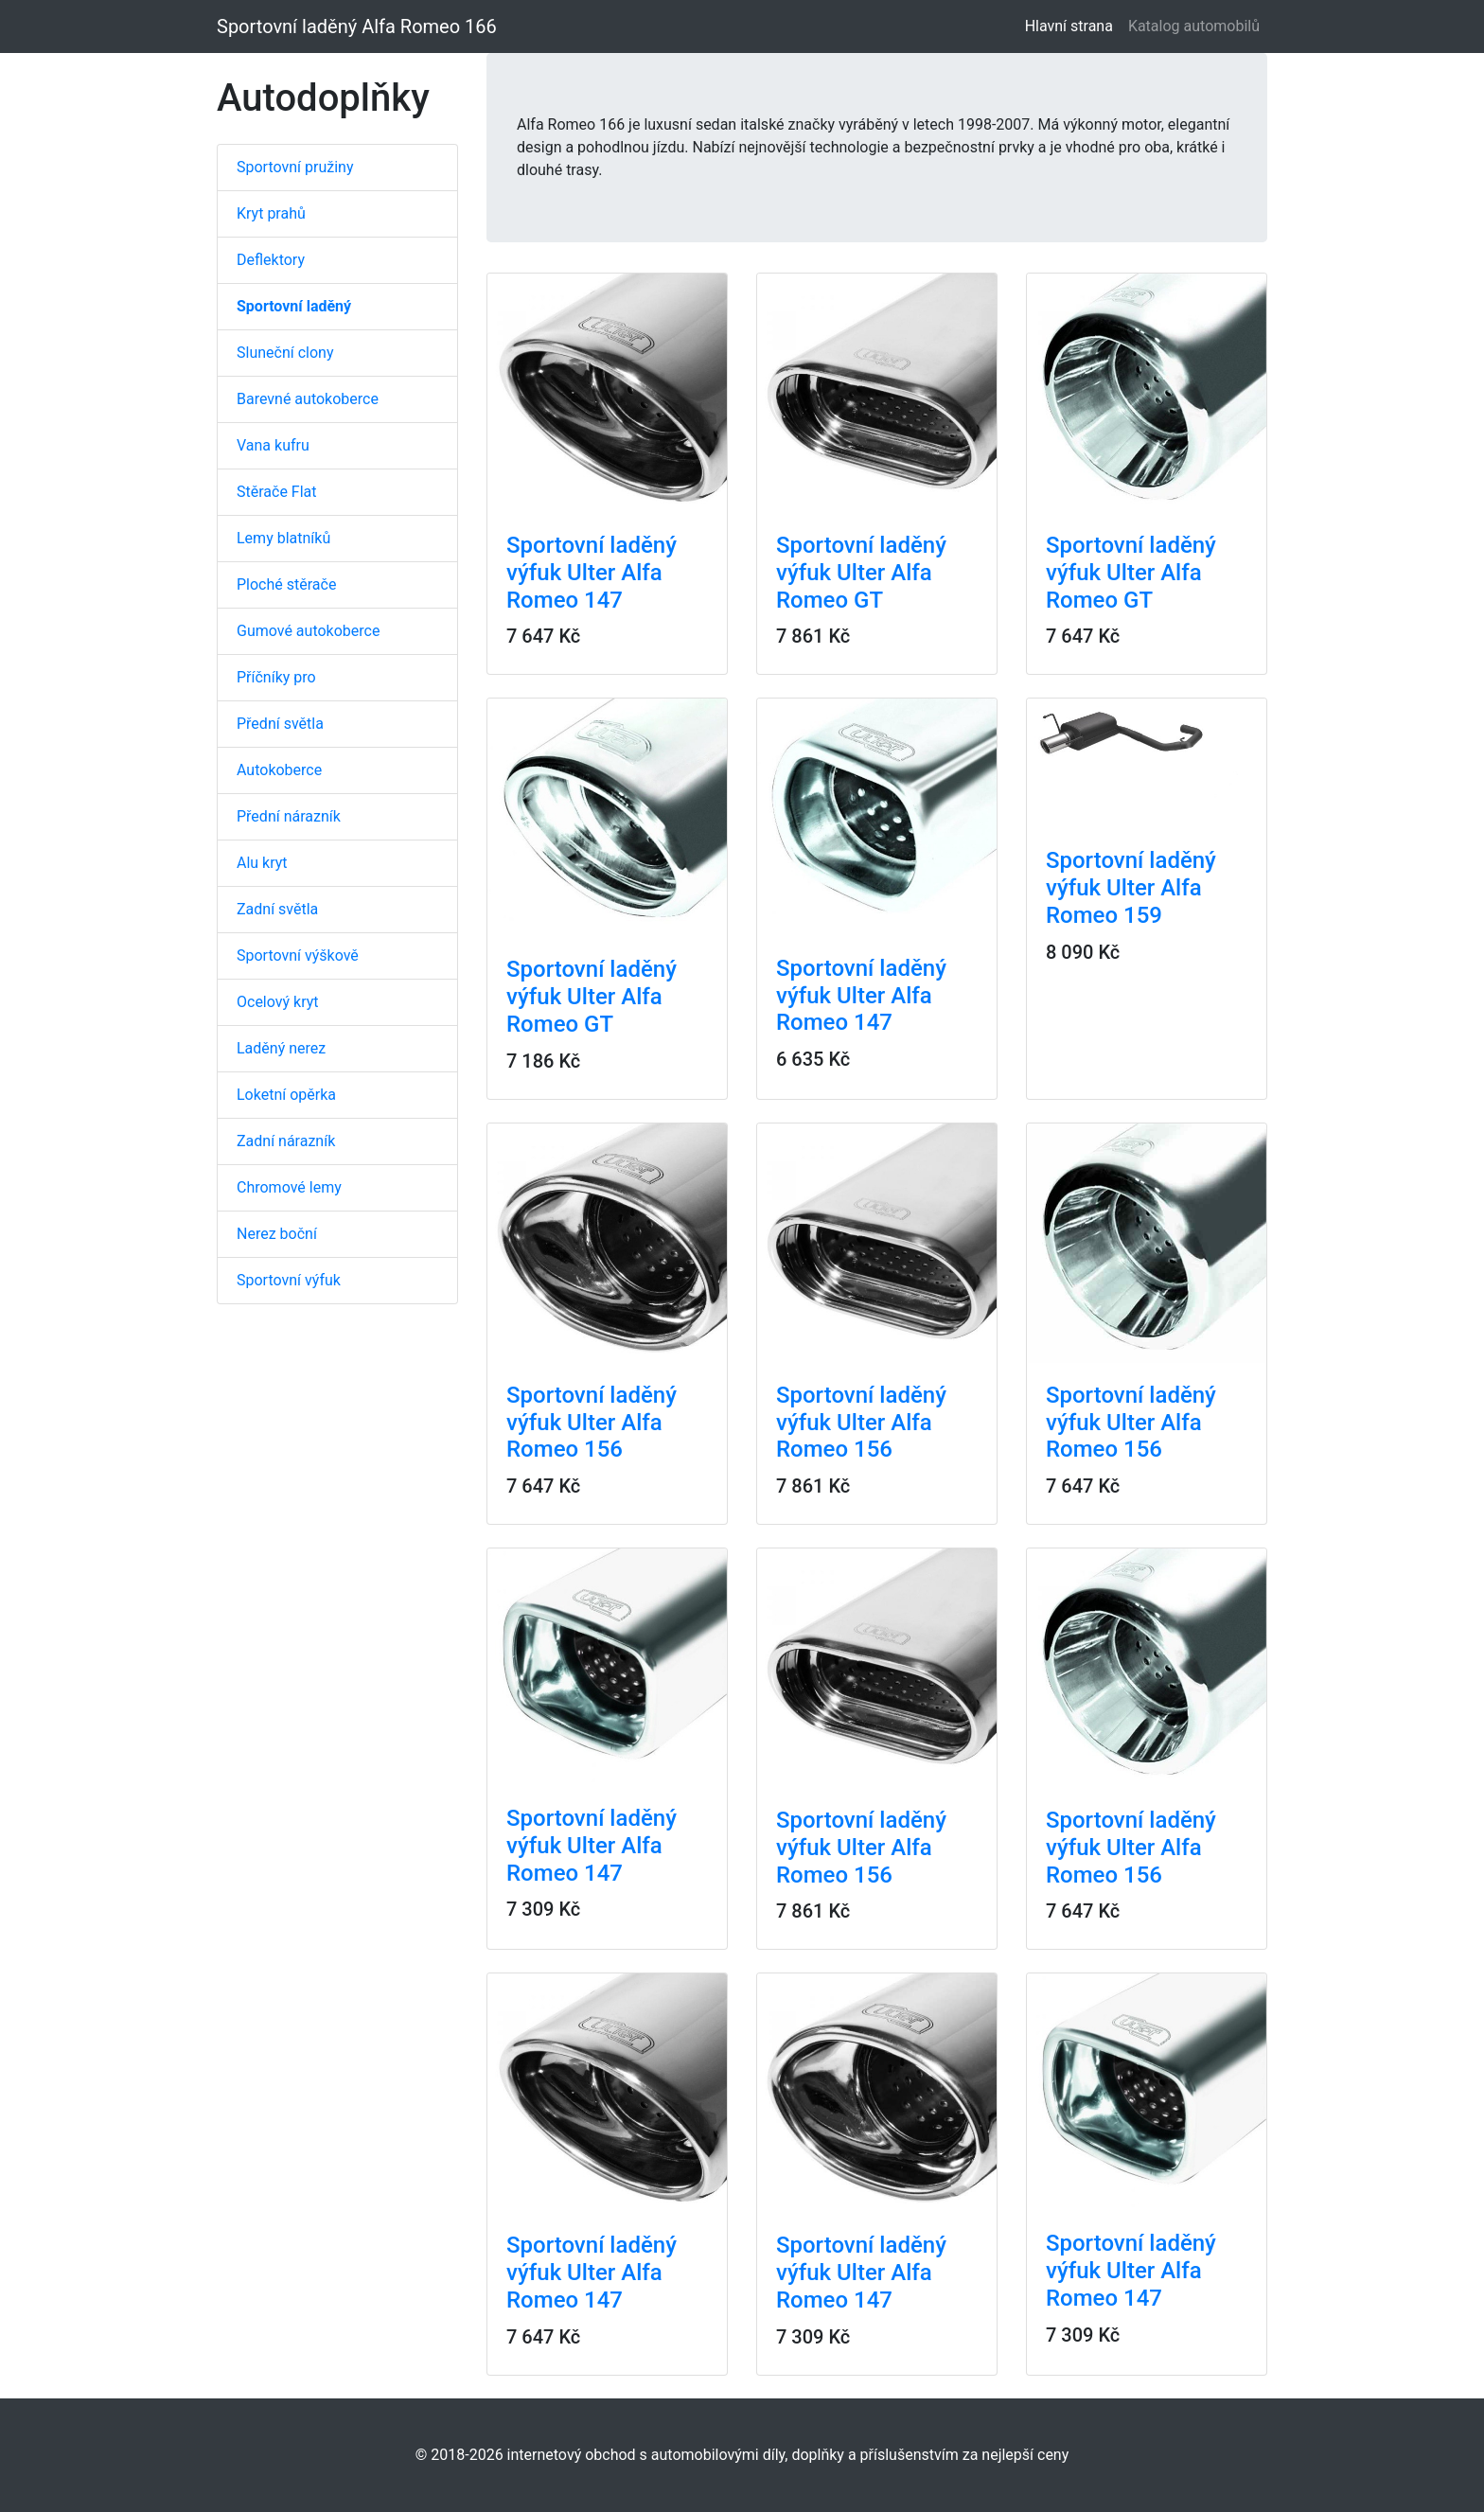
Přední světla (280, 724)
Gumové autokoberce (308, 631)
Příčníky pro (276, 677)
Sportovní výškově (298, 955)
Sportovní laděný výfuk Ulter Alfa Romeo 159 (1131, 888)
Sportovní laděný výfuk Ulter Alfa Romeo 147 (591, 572)
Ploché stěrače (286, 584)
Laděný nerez (281, 1048)
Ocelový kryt (278, 1002)
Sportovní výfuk (289, 1280)
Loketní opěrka (286, 1095)
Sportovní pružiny (295, 167)
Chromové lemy (289, 1187)
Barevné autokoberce (308, 399)
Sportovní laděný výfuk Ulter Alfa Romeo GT (861, 572)
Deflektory (271, 260)
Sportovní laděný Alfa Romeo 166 (357, 26)
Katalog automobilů (1194, 26)
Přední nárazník (289, 816)
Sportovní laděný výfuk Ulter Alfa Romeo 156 (591, 1422)
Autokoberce (279, 770)
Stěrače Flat (277, 492)
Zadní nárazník (286, 1141)
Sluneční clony (285, 353)
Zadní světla (277, 909)
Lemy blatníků (283, 538)
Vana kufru (273, 445)
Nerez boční (277, 1234)
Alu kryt (262, 863)
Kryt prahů (271, 213)
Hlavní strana (1073, 25)
